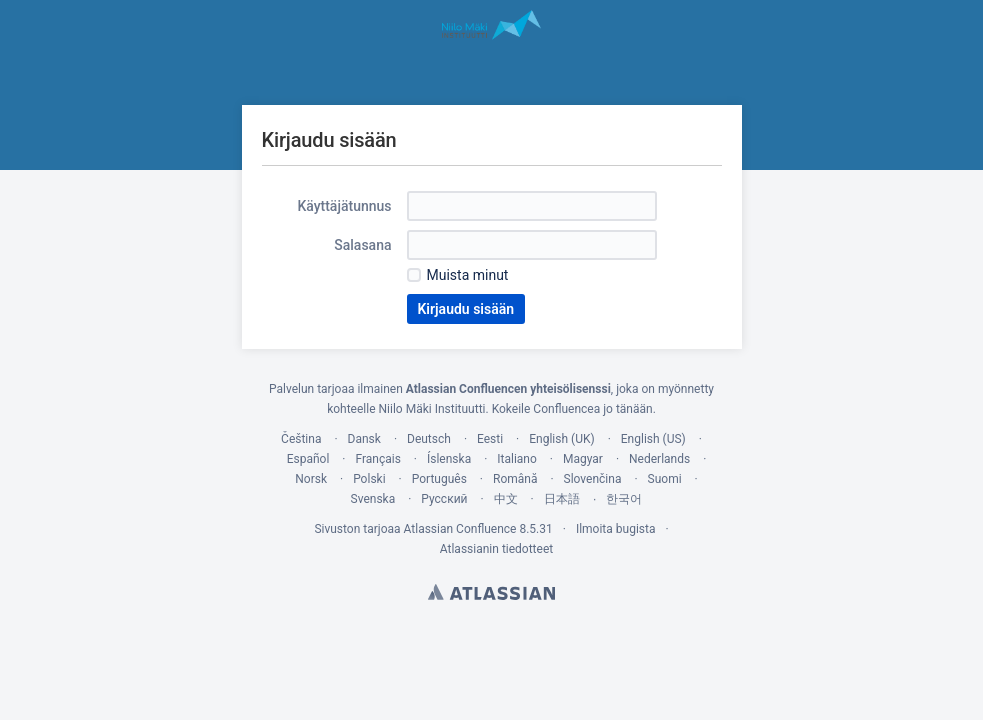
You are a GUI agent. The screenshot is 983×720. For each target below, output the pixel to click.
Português (439, 479)
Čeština (301, 439)
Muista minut (468, 275)
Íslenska (449, 459)
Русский (444, 499)
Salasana (362, 245)
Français (377, 459)
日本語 (562, 499)
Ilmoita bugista (616, 529)
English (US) (653, 439)
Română (515, 479)
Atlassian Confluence (460, 529)
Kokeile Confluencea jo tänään (572, 409)
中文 (506, 499)
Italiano (517, 459)
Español (308, 459)
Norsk (311, 479)
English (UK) (561, 439)
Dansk (364, 439)
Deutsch (429, 439)
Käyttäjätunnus (344, 206)
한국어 (624, 499)
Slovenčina (593, 479)
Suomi (665, 479)
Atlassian (491, 592)
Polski (369, 479)
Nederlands (659, 459)
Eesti (490, 439)
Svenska (373, 499)
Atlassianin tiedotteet (496, 549)
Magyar (583, 459)
